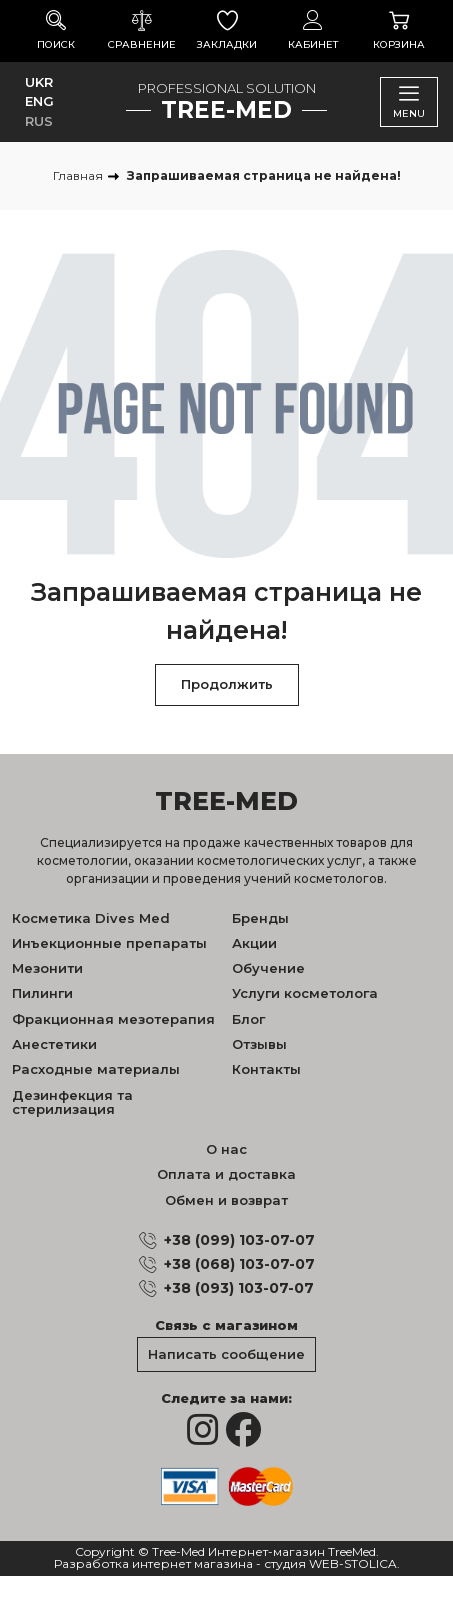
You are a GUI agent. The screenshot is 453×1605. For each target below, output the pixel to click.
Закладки (228, 30)
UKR (39, 82)
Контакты (266, 1069)
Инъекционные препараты (109, 943)
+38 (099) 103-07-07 (239, 1240)
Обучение (268, 968)
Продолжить (227, 684)
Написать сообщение (226, 1354)
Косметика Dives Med (91, 918)
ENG (39, 101)
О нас (226, 1149)
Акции (254, 943)
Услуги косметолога (305, 993)
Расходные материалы (96, 1069)
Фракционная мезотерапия (113, 1019)
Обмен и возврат (226, 1200)
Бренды (260, 918)
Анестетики (54, 1044)
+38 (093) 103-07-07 (239, 1288)
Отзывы (259, 1044)
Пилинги (42, 993)
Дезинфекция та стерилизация (72, 1102)
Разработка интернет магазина (153, 1564)
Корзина (399, 30)
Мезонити (47, 968)
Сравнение (142, 30)
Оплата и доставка (226, 1174)
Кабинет (313, 30)
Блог (248, 1019)
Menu (409, 101)
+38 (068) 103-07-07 (239, 1264)
